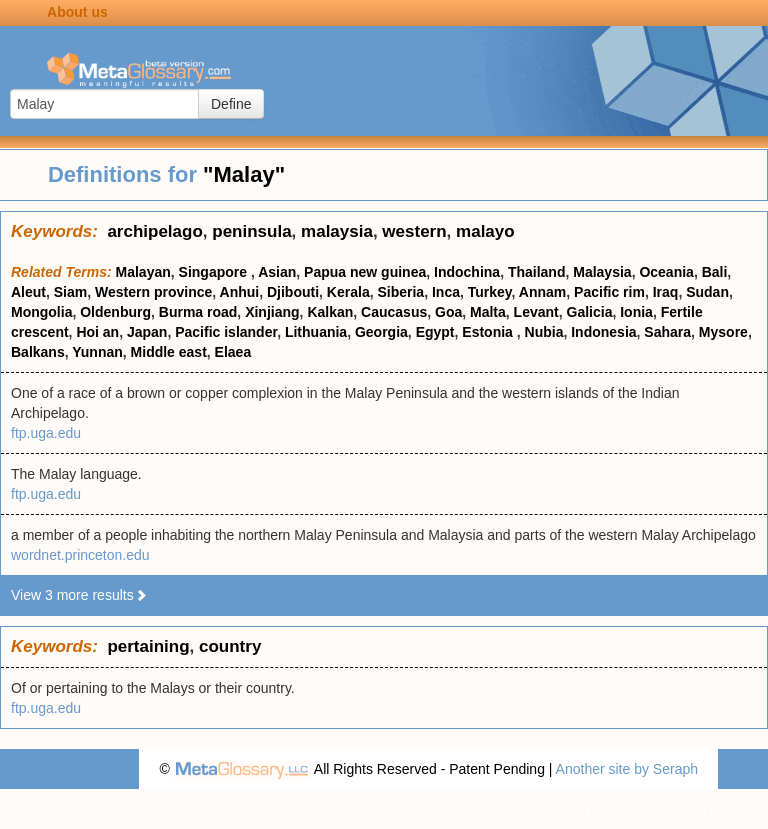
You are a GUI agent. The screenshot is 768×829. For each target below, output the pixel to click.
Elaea (233, 352)
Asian (277, 272)
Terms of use (708, 809)
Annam (542, 292)
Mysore (723, 332)
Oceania (666, 272)
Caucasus (394, 312)
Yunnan (97, 352)
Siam (70, 292)
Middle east (169, 352)
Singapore (215, 272)
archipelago (154, 231)
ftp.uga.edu (46, 433)
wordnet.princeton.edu (80, 555)
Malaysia (602, 272)
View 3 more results (79, 595)
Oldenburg (115, 312)
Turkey (490, 292)
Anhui (240, 292)
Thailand (537, 272)
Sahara (667, 332)
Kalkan (330, 312)
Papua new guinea (365, 272)
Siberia (400, 292)
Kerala (348, 292)
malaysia (337, 231)
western (414, 231)
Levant (536, 312)
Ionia (636, 312)
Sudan (707, 292)
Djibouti (293, 292)
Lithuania (316, 332)
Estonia (489, 332)
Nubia (544, 332)
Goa (448, 312)
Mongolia (41, 312)
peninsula (251, 231)
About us (77, 12)
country (230, 646)
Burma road (198, 312)
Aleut (28, 292)
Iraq (666, 292)
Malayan (143, 272)
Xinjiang (272, 312)
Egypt (435, 332)
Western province (153, 292)
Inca (446, 292)
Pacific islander (226, 332)
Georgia (381, 332)
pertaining (148, 646)
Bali (715, 272)
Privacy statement (600, 809)
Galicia (590, 312)
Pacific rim (609, 292)
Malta (488, 312)
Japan (147, 332)
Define (231, 104)
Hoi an (97, 332)
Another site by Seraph (627, 769)
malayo (485, 231)
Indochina (467, 272)
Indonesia (603, 332)
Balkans (38, 352)
